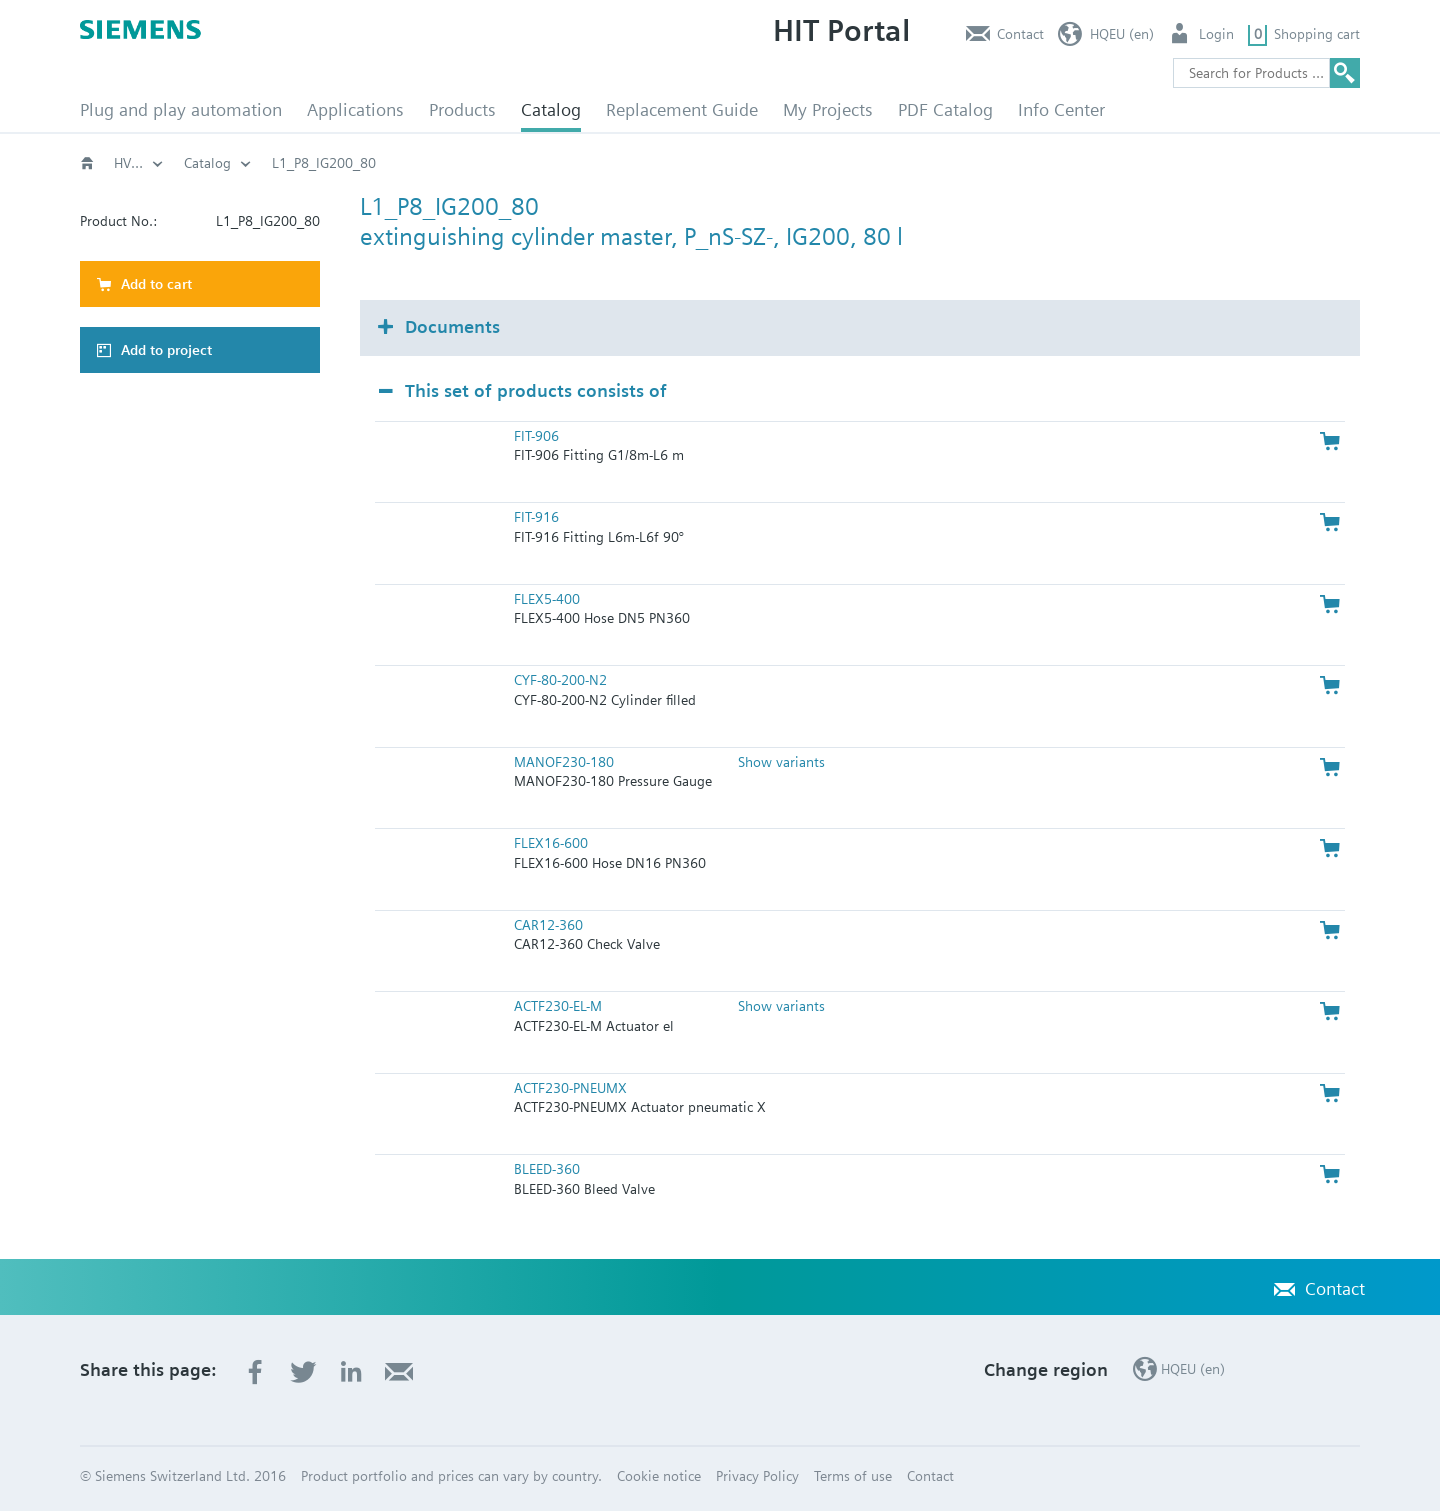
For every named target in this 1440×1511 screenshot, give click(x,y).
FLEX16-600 (551, 843)
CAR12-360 (548, 925)
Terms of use (853, 1476)
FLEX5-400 (547, 599)
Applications (355, 109)
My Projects (828, 109)
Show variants (781, 762)
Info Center (1061, 109)
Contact (1020, 34)
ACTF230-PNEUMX (570, 1088)
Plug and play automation (181, 109)
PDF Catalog (945, 109)
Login (1216, 34)
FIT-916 (536, 517)
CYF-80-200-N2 (560, 680)
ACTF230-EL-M (558, 1006)
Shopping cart (1317, 34)
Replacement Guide (682, 109)
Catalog (551, 109)
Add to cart (156, 284)
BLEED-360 (547, 1169)
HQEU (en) (1122, 34)
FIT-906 (536, 436)
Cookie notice (659, 1476)
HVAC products (160, 163)
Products (462, 109)
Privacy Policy (757, 1476)
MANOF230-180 (564, 762)
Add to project (166, 350)
